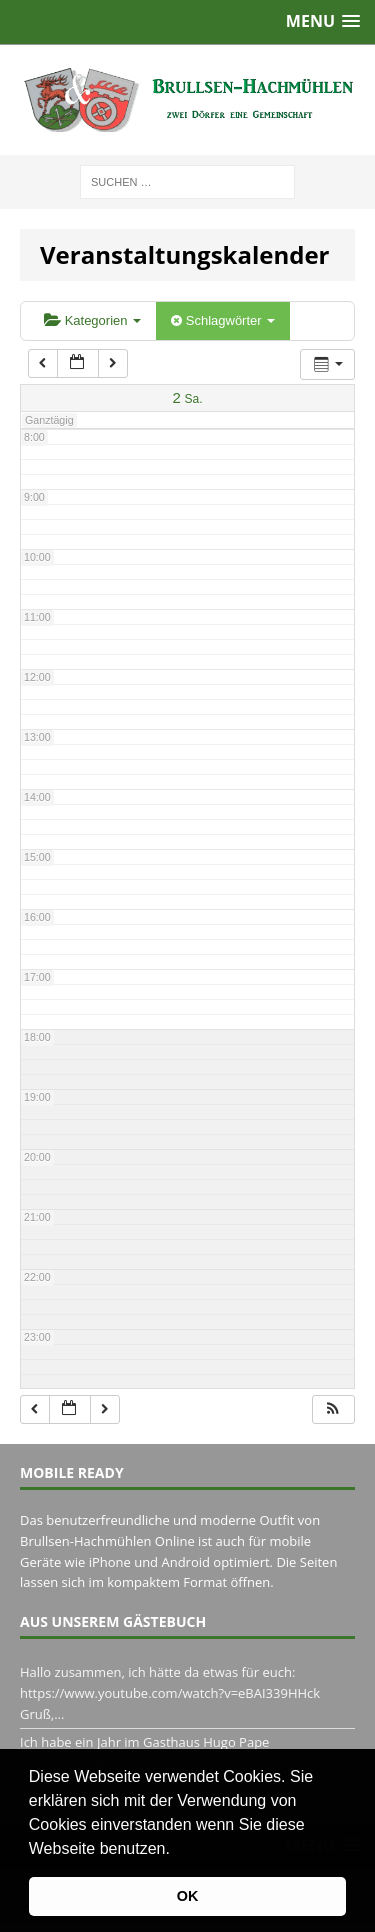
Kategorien (92, 320)
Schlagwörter (223, 320)
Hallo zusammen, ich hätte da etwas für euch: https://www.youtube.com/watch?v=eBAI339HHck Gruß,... (170, 1693)
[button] (177, 1850)
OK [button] (188, 1896)
